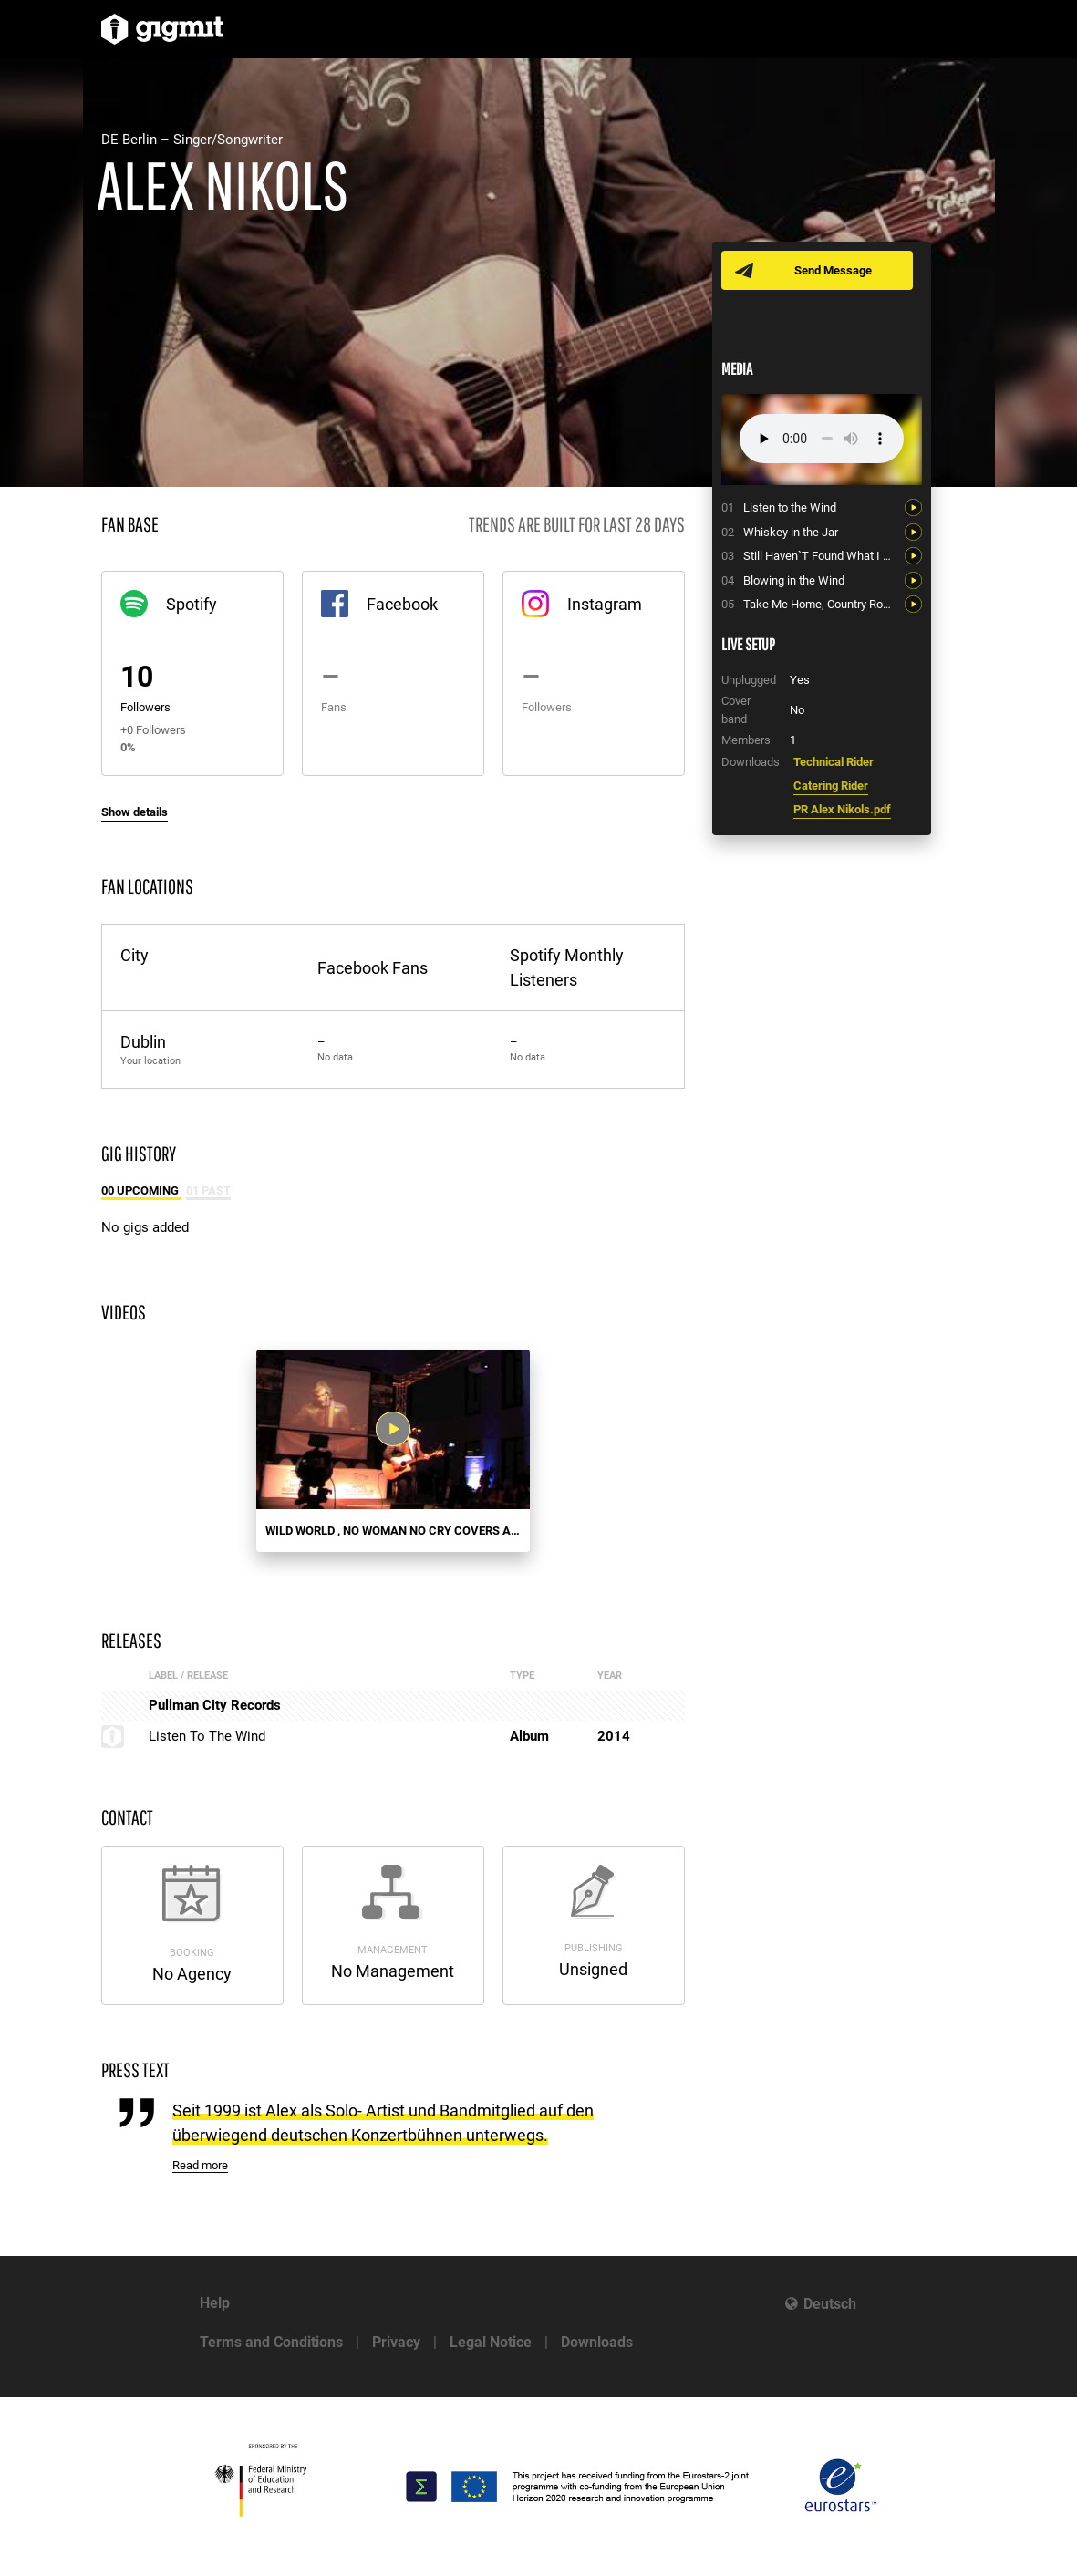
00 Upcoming (141, 1190)
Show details (134, 812)
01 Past (208, 1190)
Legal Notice (491, 2342)
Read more (200, 2165)
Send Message (833, 270)
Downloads (597, 2342)
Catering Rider (830, 785)
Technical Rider (833, 762)
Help (215, 2303)
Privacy (396, 2342)
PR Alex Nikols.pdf (842, 809)
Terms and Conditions (271, 2342)
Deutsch (829, 2303)
